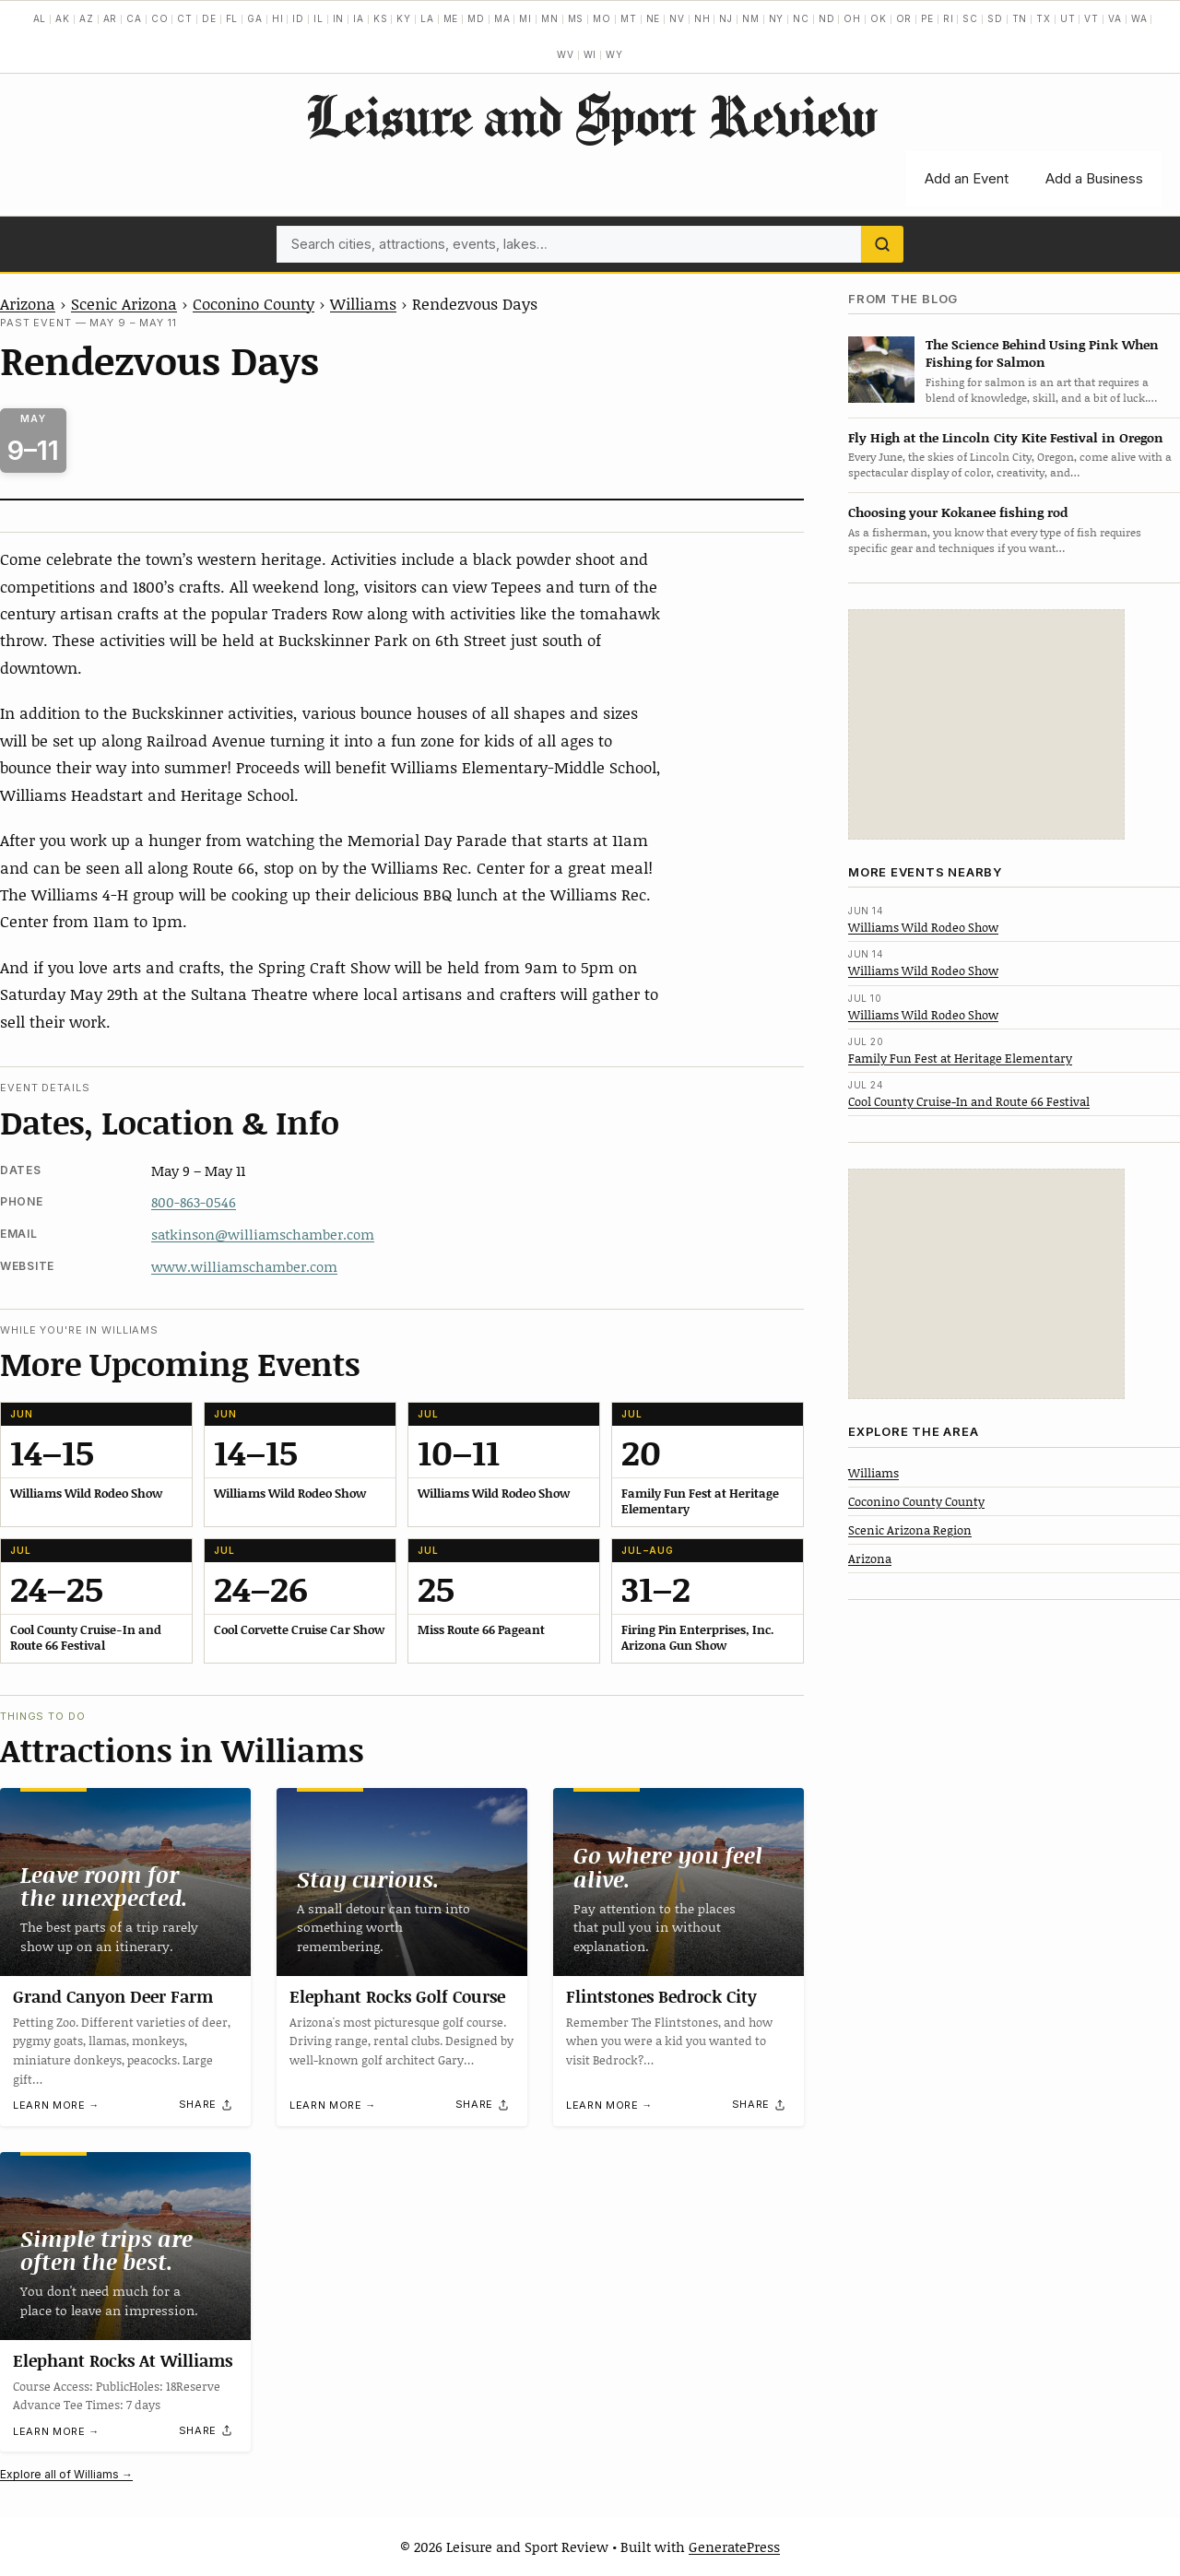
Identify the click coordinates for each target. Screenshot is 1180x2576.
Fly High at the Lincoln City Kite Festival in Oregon (1005, 437)
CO (160, 18)
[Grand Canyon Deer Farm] (125, 1882)
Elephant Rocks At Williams (122, 2360)
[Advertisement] (986, 724)
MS (576, 18)
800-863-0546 (193, 1202)
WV (565, 54)
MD (476, 18)
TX (1043, 18)
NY (777, 18)
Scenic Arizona (124, 303)
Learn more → (56, 2106)
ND (827, 18)
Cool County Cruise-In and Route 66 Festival (969, 1101)
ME (451, 18)
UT (1068, 18)
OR (904, 18)
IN (339, 18)
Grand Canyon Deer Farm (113, 1996)
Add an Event (967, 178)
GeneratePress (734, 2546)
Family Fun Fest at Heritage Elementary (960, 1058)
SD (995, 18)
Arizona (27, 303)
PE (927, 18)
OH (852, 18)
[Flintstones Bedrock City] (678, 1882)
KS (380, 18)
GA (255, 18)
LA (427, 18)
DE (209, 18)
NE (653, 18)
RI (948, 18)
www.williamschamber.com (244, 1266)
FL (232, 18)
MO (602, 18)
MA (502, 18)
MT (628, 18)
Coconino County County (916, 1501)
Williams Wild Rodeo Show (923, 927)
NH (702, 18)
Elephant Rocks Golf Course (397, 1996)
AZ (86, 18)
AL (40, 18)
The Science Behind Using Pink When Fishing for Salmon (1042, 353)
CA (134, 18)
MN (550, 18)
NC (801, 18)
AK (62, 18)
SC (970, 18)
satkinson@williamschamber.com (262, 1234)
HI (278, 18)
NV (677, 18)
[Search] (882, 244)
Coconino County (253, 303)
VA (1115, 18)
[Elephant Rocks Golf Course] (402, 1882)
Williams (363, 303)
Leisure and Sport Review (590, 115)
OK (878, 18)
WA (1139, 18)
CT (185, 18)
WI (590, 54)
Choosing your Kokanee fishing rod (958, 512)
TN (1020, 18)
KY (403, 18)
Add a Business (1094, 178)
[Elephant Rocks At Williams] (125, 2246)
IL (318, 18)
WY (614, 54)
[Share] (206, 2105)
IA (358, 18)
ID (298, 18)
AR (110, 18)
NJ (726, 18)
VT (1091, 18)
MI (525, 18)
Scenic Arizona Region (910, 1530)
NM (751, 18)
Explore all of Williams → (66, 2474)
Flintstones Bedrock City (661, 1996)
